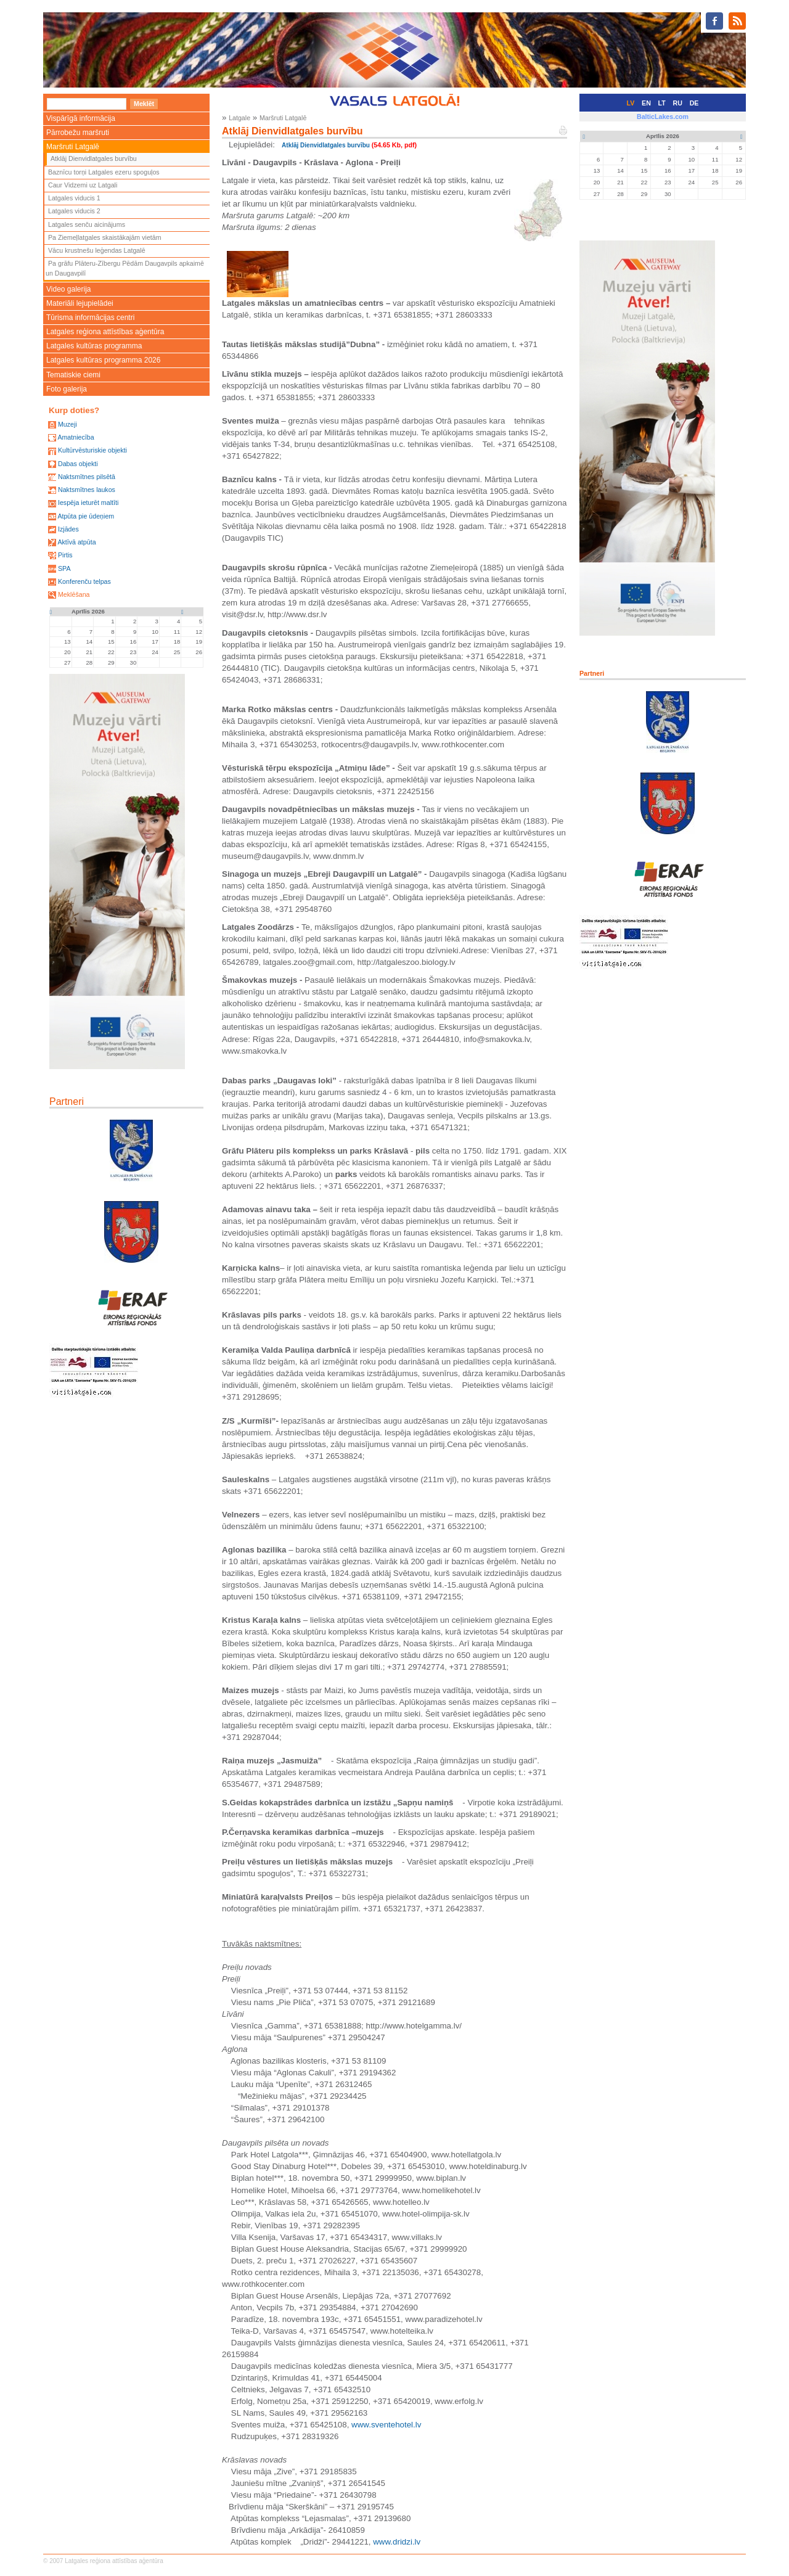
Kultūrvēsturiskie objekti (92, 450)
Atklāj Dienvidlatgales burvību (94, 158)
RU (677, 103)
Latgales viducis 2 (74, 211)
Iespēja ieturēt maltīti (88, 502)
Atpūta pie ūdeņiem (85, 516)
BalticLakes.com (663, 116)
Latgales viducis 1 (74, 198)
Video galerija (68, 289)
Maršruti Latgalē (72, 146)
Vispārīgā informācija (80, 118)
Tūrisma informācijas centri (90, 317)
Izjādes (68, 529)
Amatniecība (75, 437)
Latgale (239, 117)
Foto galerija (66, 389)
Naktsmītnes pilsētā (86, 476)
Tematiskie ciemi (73, 375)
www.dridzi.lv (396, 2541)
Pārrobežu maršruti (77, 132)
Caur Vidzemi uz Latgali (82, 185)
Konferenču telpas (84, 581)
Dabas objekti (78, 463)
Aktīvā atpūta (76, 542)
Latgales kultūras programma (94, 346)
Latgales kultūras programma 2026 (103, 360)
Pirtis (65, 555)
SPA (64, 568)
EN (646, 103)
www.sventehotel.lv (386, 2424)
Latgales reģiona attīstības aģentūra (105, 331)
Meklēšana (74, 594)
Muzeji (67, 424)
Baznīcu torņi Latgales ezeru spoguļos (104, 172)
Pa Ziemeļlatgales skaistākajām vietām (104, 237)
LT (662, 103)
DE (694, 103)
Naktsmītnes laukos (86, 489)
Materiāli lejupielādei (79, 303)
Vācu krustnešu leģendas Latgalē (96, 250)
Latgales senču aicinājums (86, 224)
